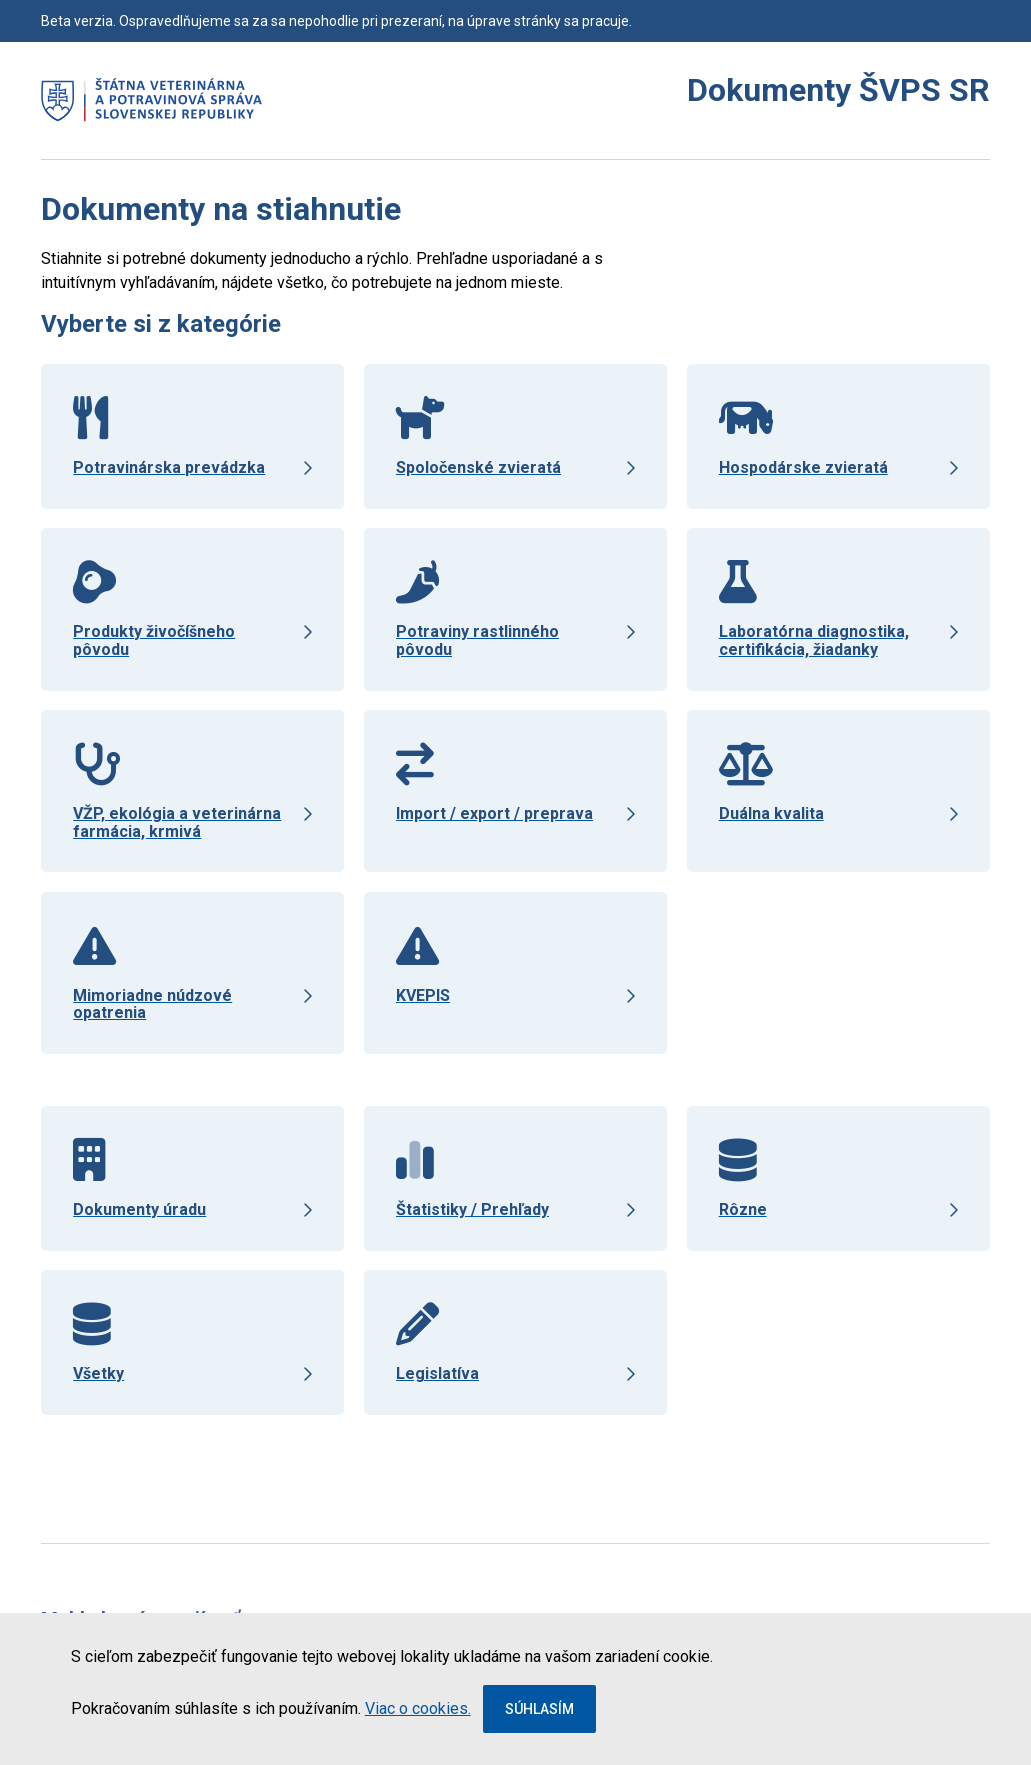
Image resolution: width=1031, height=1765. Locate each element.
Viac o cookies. (418, 1708)
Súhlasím (539, 1709)
